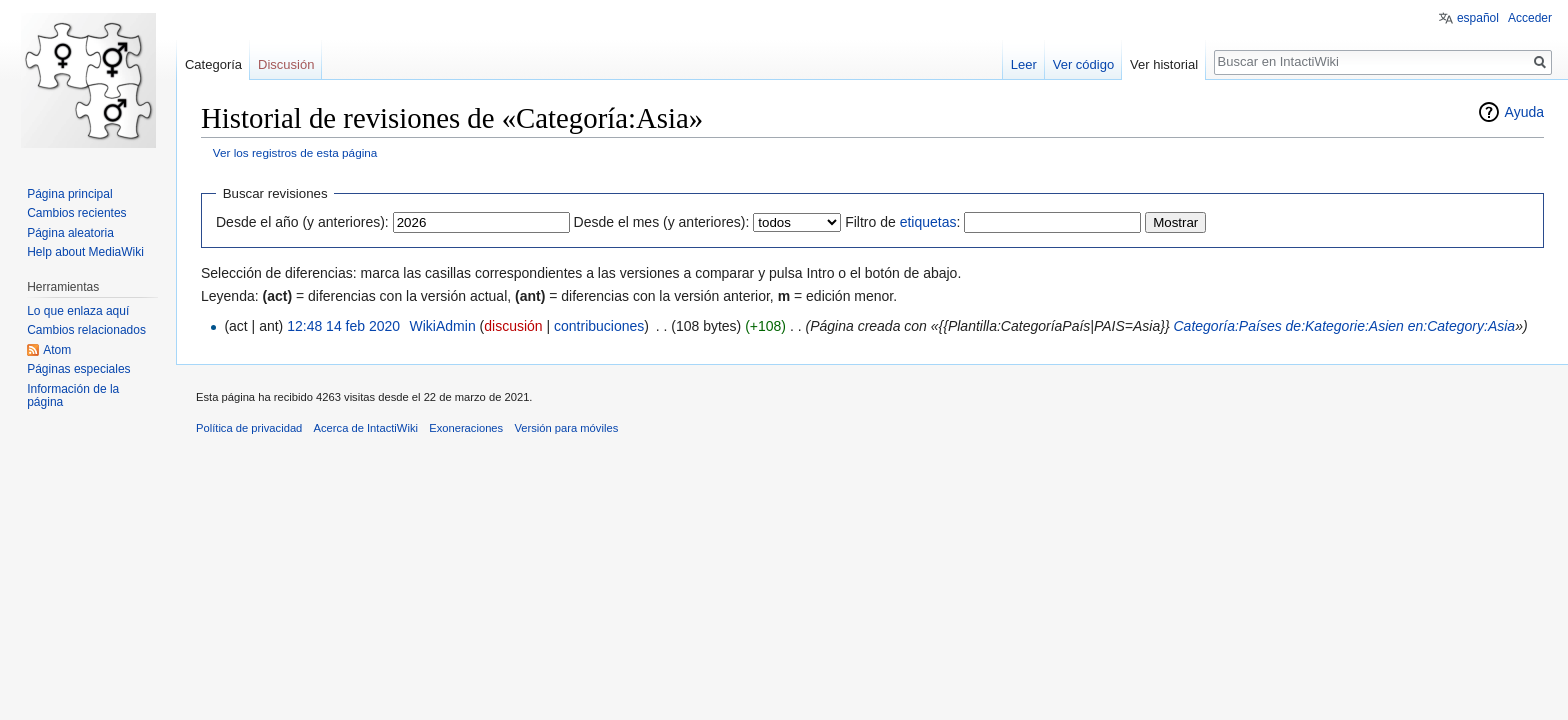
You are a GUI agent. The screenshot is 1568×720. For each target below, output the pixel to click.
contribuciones (599, 326)
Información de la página (73, 396)
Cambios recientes (76, 213)
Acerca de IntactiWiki (366, 428)
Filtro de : (902, 222)
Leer (1024, 64)
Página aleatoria (70, 233)
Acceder (1530, 18)
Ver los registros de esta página (295, 152)
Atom (57, 350)
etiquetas (928, 222)
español (1478, 18)
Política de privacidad (249, 428)
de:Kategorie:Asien (1345, 326)
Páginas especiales (78, 369)
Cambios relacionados (86, 330)
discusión (513, 326)
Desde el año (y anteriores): (302, 222)
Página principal (69, 194)
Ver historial (1164, 64)
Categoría (213, 64)
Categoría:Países (1228, 326)
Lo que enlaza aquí (78, 311)
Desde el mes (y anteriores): (662, 222)
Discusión (286, 64)
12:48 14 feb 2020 (343, 326)
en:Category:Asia (1461, 326)
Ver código (1083, 64)
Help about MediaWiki (85, 252)
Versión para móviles (566, 428)
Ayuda (1524, 112)
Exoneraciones (466, 428)
